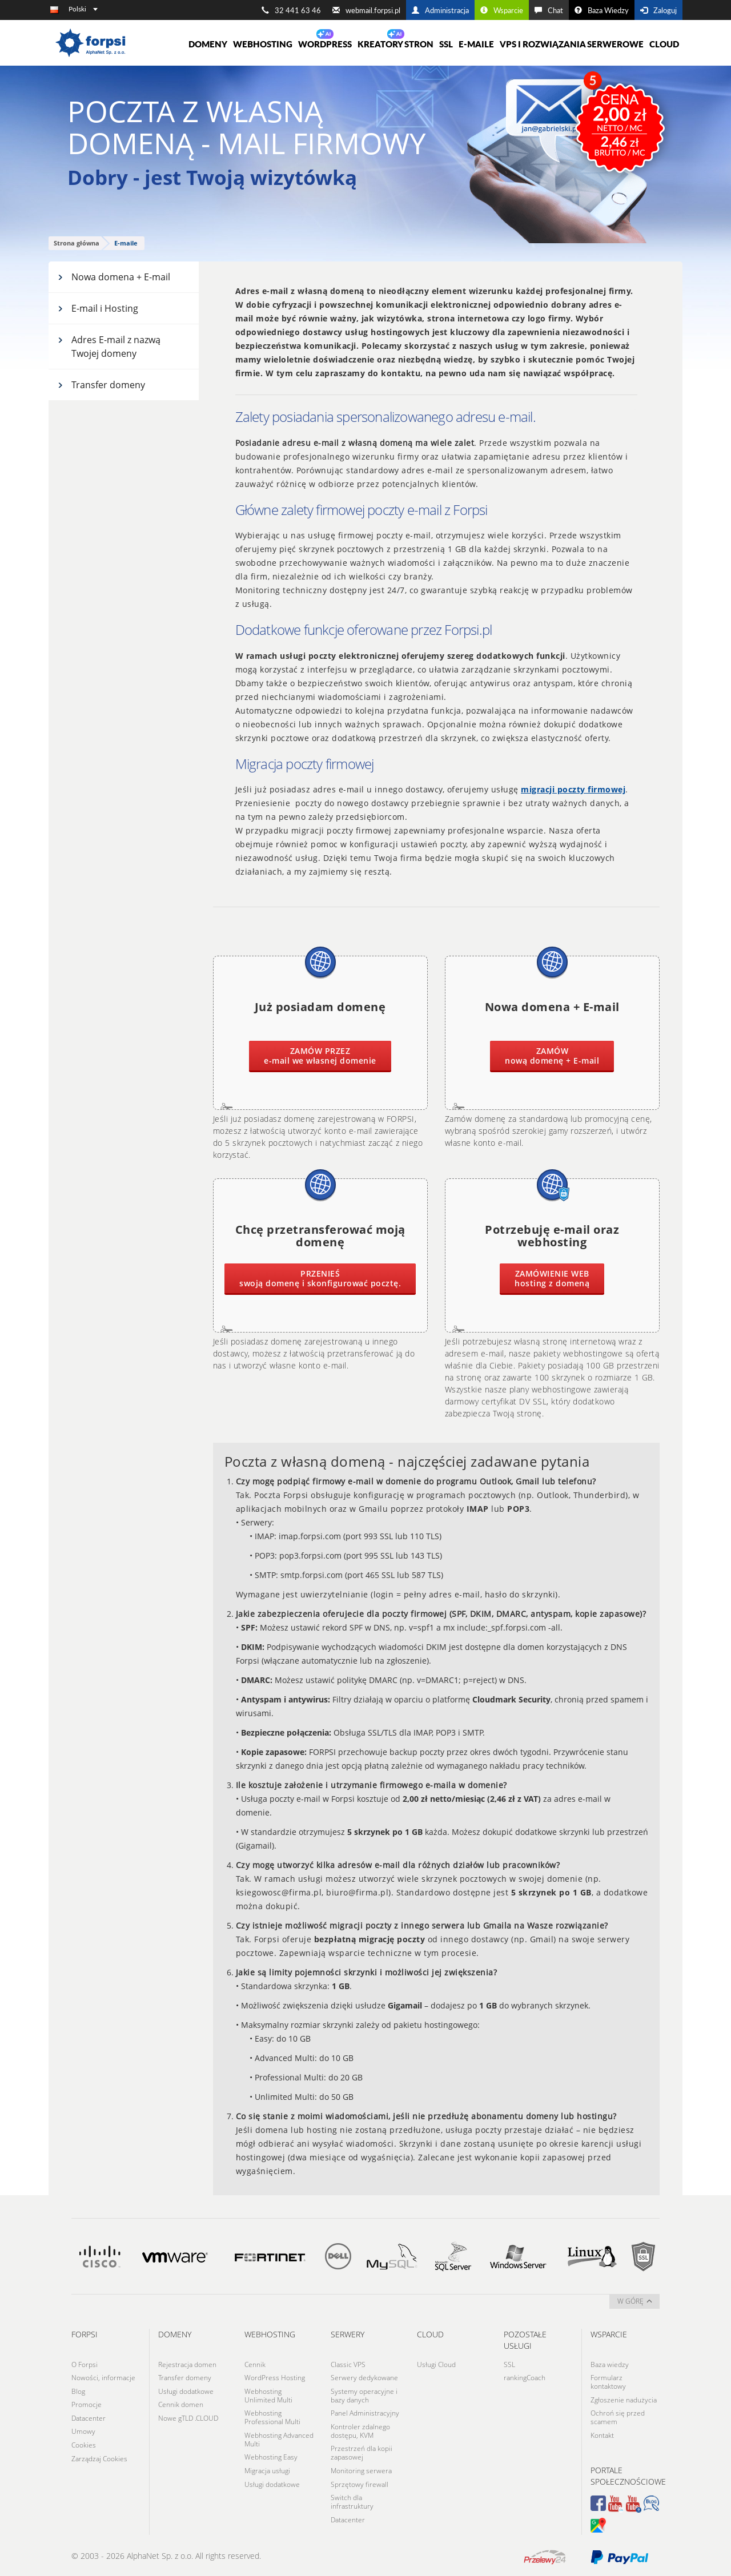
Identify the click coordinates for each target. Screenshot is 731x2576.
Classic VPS (348, 2364)
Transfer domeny (101, 385)
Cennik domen (180, 2403)
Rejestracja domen (187, 2364)
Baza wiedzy (610, 2364)
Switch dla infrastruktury (352, 2499)
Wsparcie (501, 10)
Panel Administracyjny (365, 2412)
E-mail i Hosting (97, 308)
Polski (83, 9)
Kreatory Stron (395, 44)
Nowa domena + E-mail (113, 277)
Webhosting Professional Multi (272, 2416)
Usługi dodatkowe (186, 2390)
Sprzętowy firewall (359, 2481)
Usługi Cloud (436, 2364)
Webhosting (262, 44)
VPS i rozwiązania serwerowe (572, 44)
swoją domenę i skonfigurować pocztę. (320, 1278)
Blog (78, 2390)
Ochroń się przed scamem (618, 2416)
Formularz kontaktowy (608, 2381)
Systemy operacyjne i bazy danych (364, 2394)
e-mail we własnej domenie (320, 1055)
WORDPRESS (325, 44)
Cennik (255, 2364)
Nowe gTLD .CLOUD (188, 2416)
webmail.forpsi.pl (366, 10)
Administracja (440, 10)
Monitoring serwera (361, 2468)
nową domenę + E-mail (552, 1055)
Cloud (664, 44)
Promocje (86, 2403)
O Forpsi (84, 2364)
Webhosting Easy (271, 2455)
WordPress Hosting (274, 2377)
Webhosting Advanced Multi (279, 2438)
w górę (634, 2301)
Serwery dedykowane (364, 2377)
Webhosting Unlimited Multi (268, 2394)
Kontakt (602, 2433)
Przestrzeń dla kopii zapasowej (361, 2451)
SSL (446, 44)
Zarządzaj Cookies (99, 2456)
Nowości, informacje (103, 2377)
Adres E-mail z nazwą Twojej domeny (108, 346)
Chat (549, 10)
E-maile (476, 44)
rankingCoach (524, 2377)
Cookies (83, 2443)
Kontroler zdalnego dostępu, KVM (360, 2429)
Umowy (83, 2429)
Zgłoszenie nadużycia (624, 2399)
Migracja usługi (267, 2468)
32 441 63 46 (291, 10)
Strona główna (76, 243)
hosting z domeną (552, 1278)
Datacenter (88, 2416)
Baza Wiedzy (602, 10)
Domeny (207, 44)
